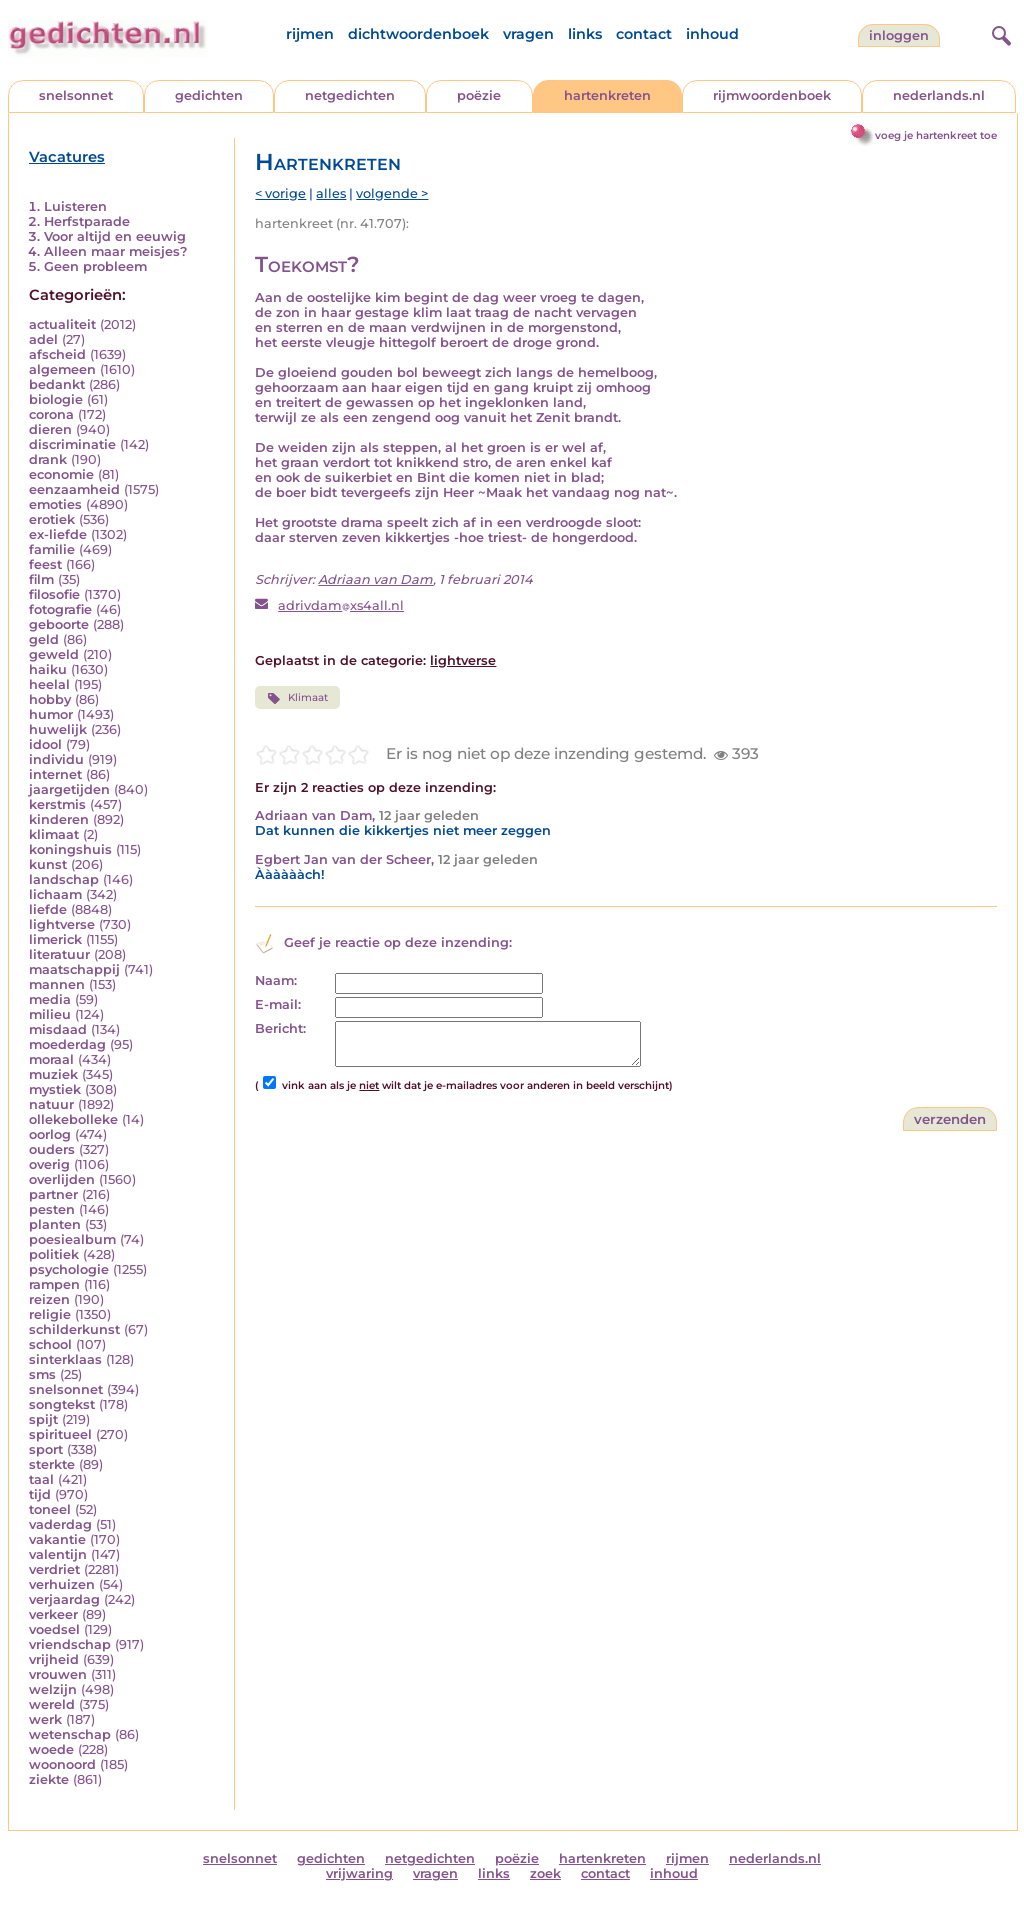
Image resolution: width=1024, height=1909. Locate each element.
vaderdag (60, 1524)
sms (42, 1374)
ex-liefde (58, 534)
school (50, 1344)
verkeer (53, 1614)
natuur (51, 1104)
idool (45, 744)
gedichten (209, 95)
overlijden (62, 1179)
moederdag (67, 1044)
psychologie (69, 1269)
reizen (49, 1299)
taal (41, 1479)
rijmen (310, 34)
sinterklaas (65, 1359)
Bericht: (280, 1028)
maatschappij (74, 969)
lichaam (55, 894)
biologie (56, 399)
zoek (545, 1873)
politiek (54, 1254)
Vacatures (67, 157)
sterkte (52, 1464)
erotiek (52, 519)
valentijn (58, 1554)
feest (45, 564)
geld (44, 639)
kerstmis (57, 804)
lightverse (62, 924)
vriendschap (70, 1644)
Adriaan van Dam (375, 579)
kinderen (59, 819)
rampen (54, 1284)
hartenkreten (607, 95)
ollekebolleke (73, 1119)
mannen (57, 984)
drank (48, 459)
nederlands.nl (939, 95)
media (50, 999)
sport (46, 1449)
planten (55, 1224)
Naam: (276, 980)
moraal (51, 1059)
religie (50, 1314)
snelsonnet (76, 95)
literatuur (59, 954)
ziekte (49, 1779)
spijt (43, 1419)
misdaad (58, 1029)
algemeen (62, 369)
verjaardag (64, 1599)
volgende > (392, 193)
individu (56, 759)
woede (51, 1749)
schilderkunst (74, 1329)
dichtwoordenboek (418, 34)
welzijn (53, 1689)
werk (45, 1719)
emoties (55, 504)
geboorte (59, 624)
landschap (64, 879)
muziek (53, 1074)
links (585, 34)
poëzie (479, 95)
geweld (54, 654)
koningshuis (70, 849)
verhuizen (62, 1584)
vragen (528, 34)
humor (51, 714)
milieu (50, 1014)
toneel (50, 1509)
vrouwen (58, 1674)
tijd (40, 1494)
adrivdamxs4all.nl (341, 605)
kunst (48, 864)
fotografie (60, 609)
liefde (48, 909)
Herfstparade (87, 221)
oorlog (50, 1134)
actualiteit (62, 324)
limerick (55, 939)
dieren (50, 429)
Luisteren (75, 206)
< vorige (280, 193)
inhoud (712, 34)
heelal (49, 684)
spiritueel (60, 1434)
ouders (52, 1149)
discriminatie (72, 444)
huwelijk (58, 729)
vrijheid (54, 1659)
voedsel (54, 1629)
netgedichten (350, 95)
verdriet (54, 1569)
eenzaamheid (74, 489)
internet (55, 774)
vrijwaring (359, 1873)
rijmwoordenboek (772, 95)
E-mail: (278, 1004)
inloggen (899, 35)
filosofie (54, 594)
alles (331, 193)
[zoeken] (999, 33)
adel (43, 339)
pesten (52, 1209)
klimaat (54, 834)
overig (49, 1164)
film (41, 579)
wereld (52, 1704)
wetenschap (70, 1734)
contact (644, 34)
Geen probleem (95, 266)
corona (51, 414)
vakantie (57, 1539)
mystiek (55, 1089)
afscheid (57, 354)
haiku (48, 669)
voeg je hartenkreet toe (936, 135)
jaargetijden (69, 789)
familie (52, 549)
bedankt (57, 384)
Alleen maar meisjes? (115, 251)
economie (61, 474)
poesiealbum (72, 1239)
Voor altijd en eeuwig (115, 236)
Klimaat (297, 698)
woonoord (62, 1764)
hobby (50, 699)
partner (53, 1194)
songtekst (62, 1404)
